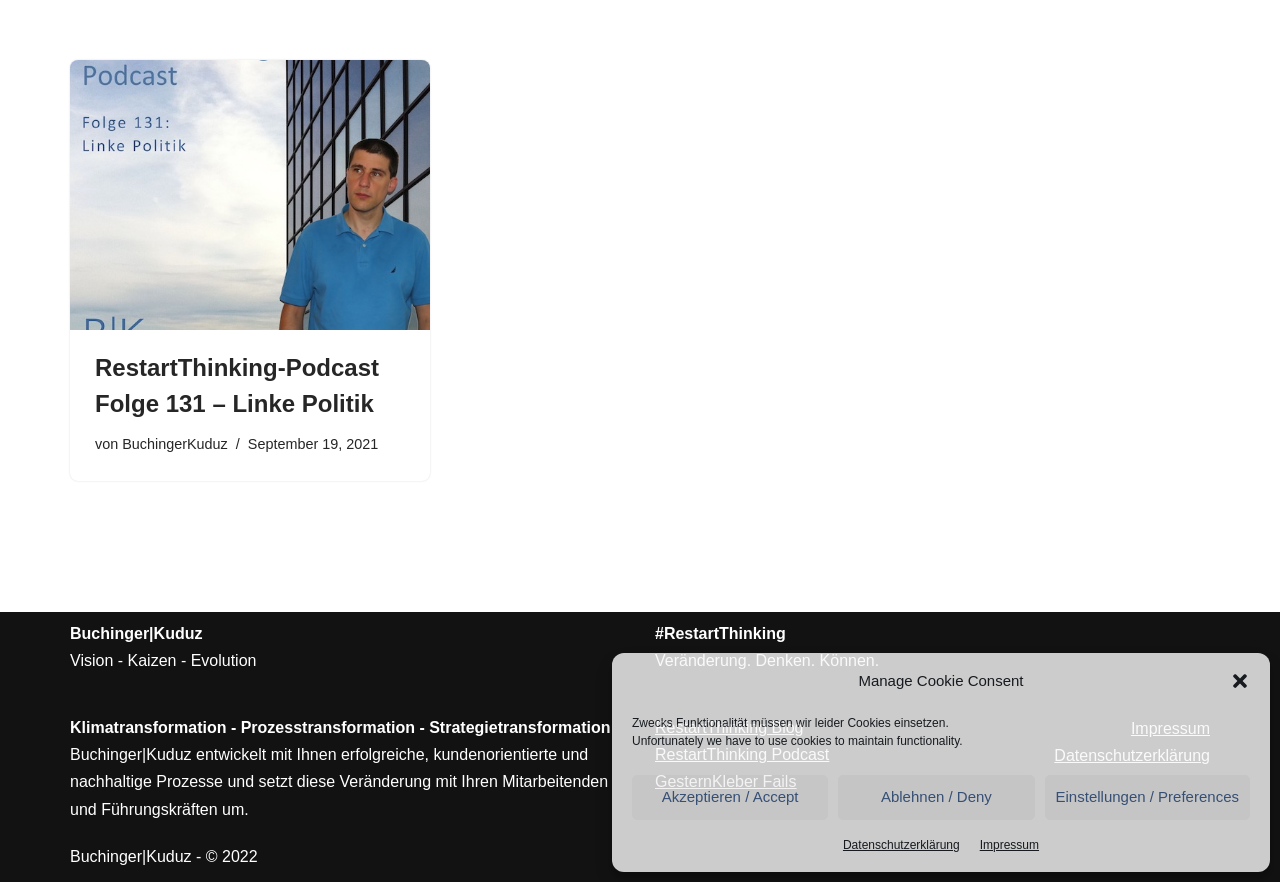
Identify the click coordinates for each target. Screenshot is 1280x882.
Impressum (1009, 845)
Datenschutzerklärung (901, 845)
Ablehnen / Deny (936, 796)
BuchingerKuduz (175, 444)
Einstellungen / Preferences (1147, 796)
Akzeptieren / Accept (730, 796)
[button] (1240, 681)
